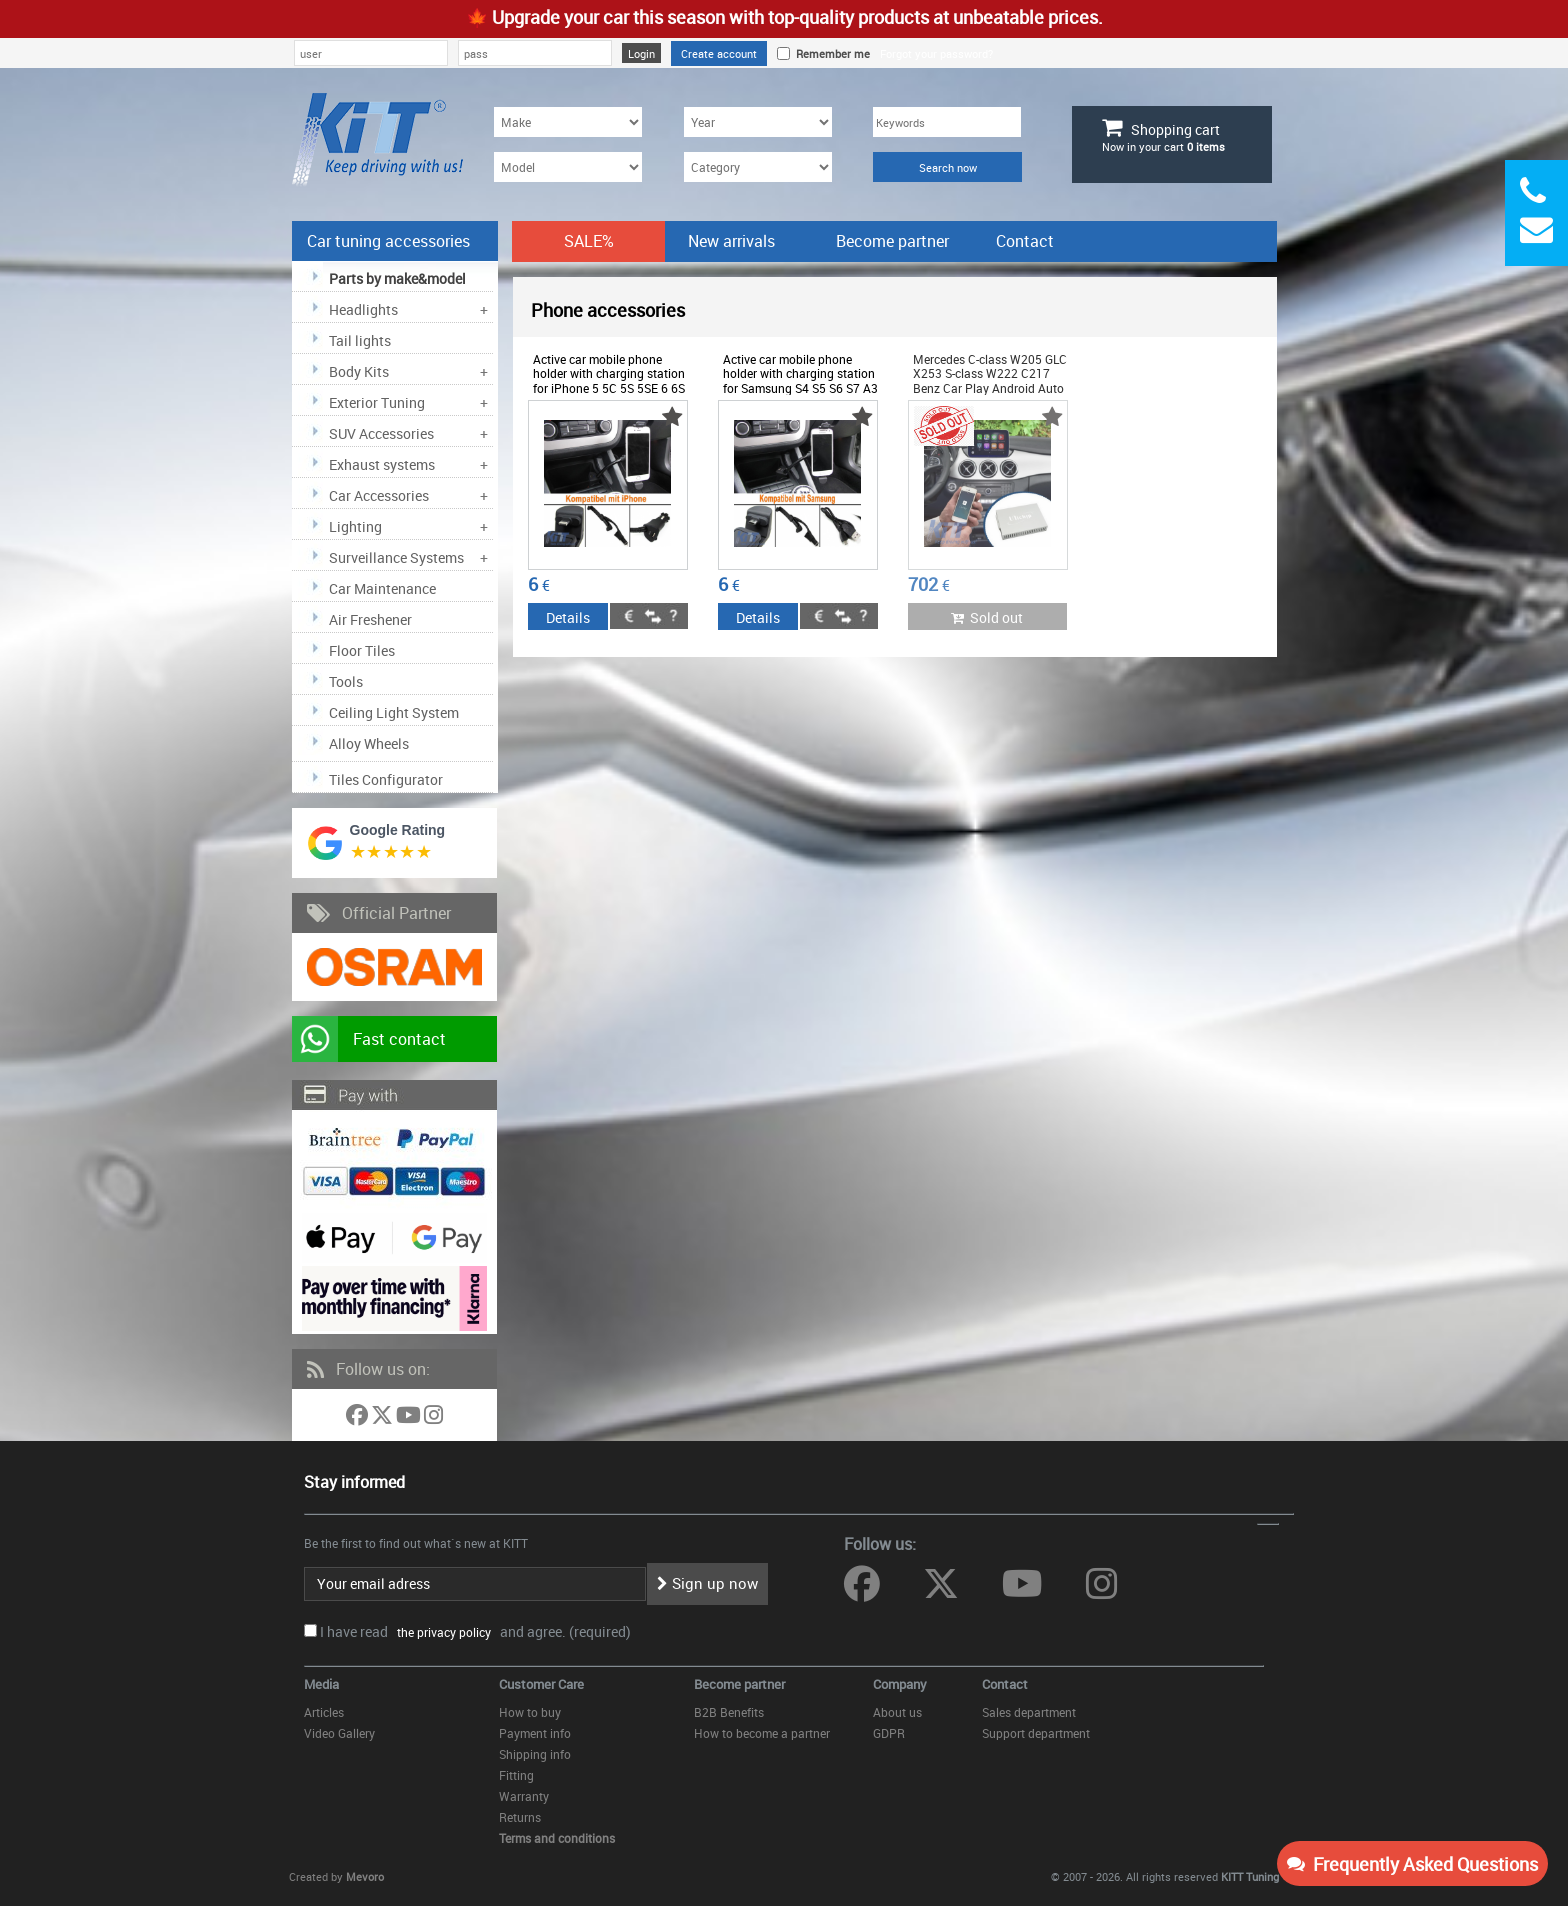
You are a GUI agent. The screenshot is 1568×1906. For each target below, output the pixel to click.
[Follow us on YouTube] (410, 1418)
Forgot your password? (936, 53)
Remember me (830, 53)
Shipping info (535, 1754)
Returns (520, 1817)
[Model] (568, 167)
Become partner (892, 241)
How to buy (530, 1712)
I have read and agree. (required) (475, 1631)
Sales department (1029, 1712)
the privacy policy (441, 1632)
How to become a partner (762, 1733)
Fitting (516, 1775)
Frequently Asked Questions (1412, 1864)
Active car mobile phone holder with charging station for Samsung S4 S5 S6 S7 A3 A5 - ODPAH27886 (800, 380)
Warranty (524, 1796)
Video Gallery (339, 1733)
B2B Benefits (729, 1712)
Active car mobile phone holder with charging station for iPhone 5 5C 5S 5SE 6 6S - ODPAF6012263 (609, 380)
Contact (1025, 241)
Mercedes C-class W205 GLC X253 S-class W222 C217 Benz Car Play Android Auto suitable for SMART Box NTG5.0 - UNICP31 (990, 388)
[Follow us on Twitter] (383, 1418)
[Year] (758, 122)
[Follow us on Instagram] (433, 1418)
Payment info (535, 1733)
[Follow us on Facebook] (358, 1418)
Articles (324, 1712)
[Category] (758, 167)
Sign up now (707, 1583)
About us (897, 1712)
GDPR (889, 1733)
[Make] (568, 122)
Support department (1036, 1733)
